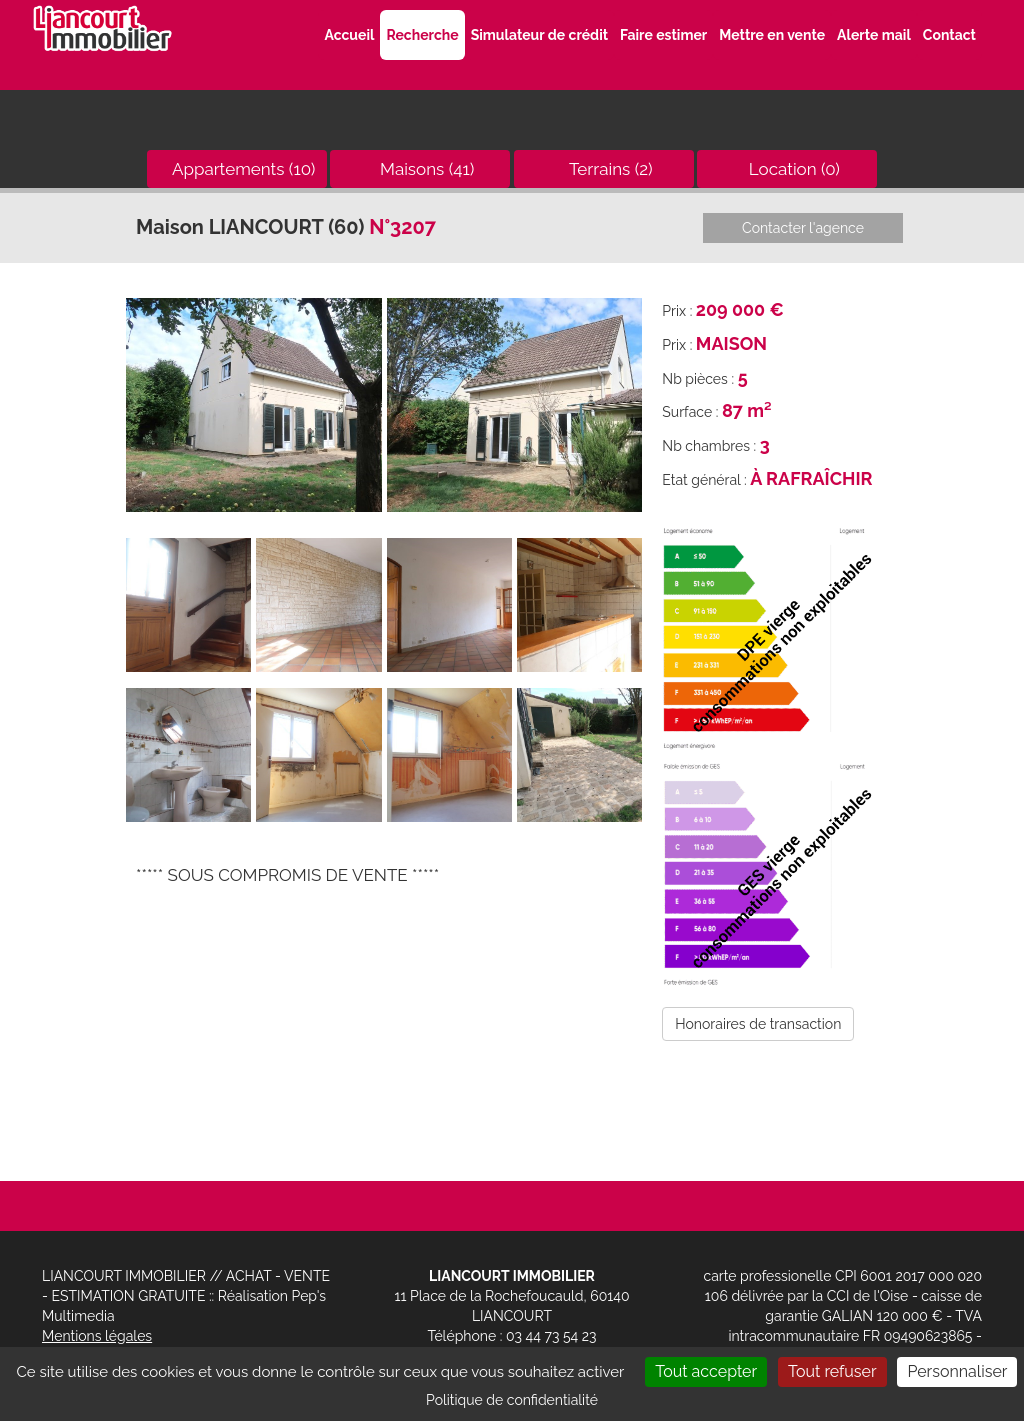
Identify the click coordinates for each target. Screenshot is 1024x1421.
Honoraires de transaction (758, 1024)
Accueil (349, 35)
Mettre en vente (772, 35)
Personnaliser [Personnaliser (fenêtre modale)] (957, 1371)
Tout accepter (706, 1371)
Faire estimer (663, 35)
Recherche (422, 35)
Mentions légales (97, 1336)
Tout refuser (832, 1371)
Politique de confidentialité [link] (512, 1400)
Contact (949, 35)
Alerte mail (874, 35)
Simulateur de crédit (539, 35)
